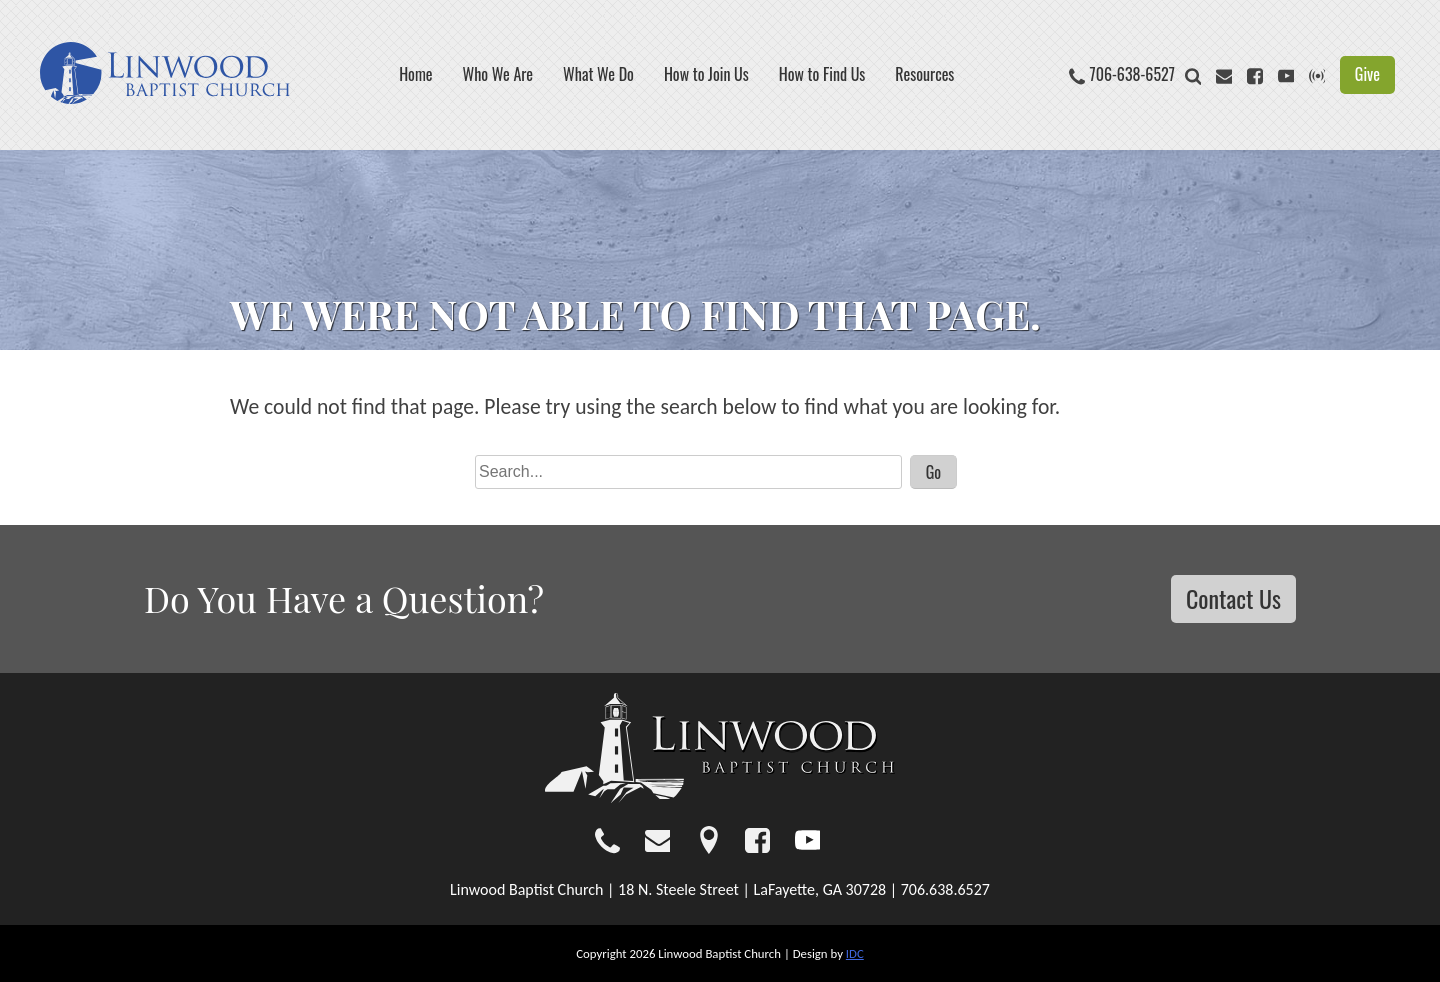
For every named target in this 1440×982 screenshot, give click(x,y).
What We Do (598, 74)
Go (933, 472)
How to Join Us (706, 74)
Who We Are (498, 74)
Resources (924, 74)
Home (415, 74)
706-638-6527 (1132, 74)
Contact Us (1233, 598)
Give (1367, 74)
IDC (855, 953)
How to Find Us (822, 74)
